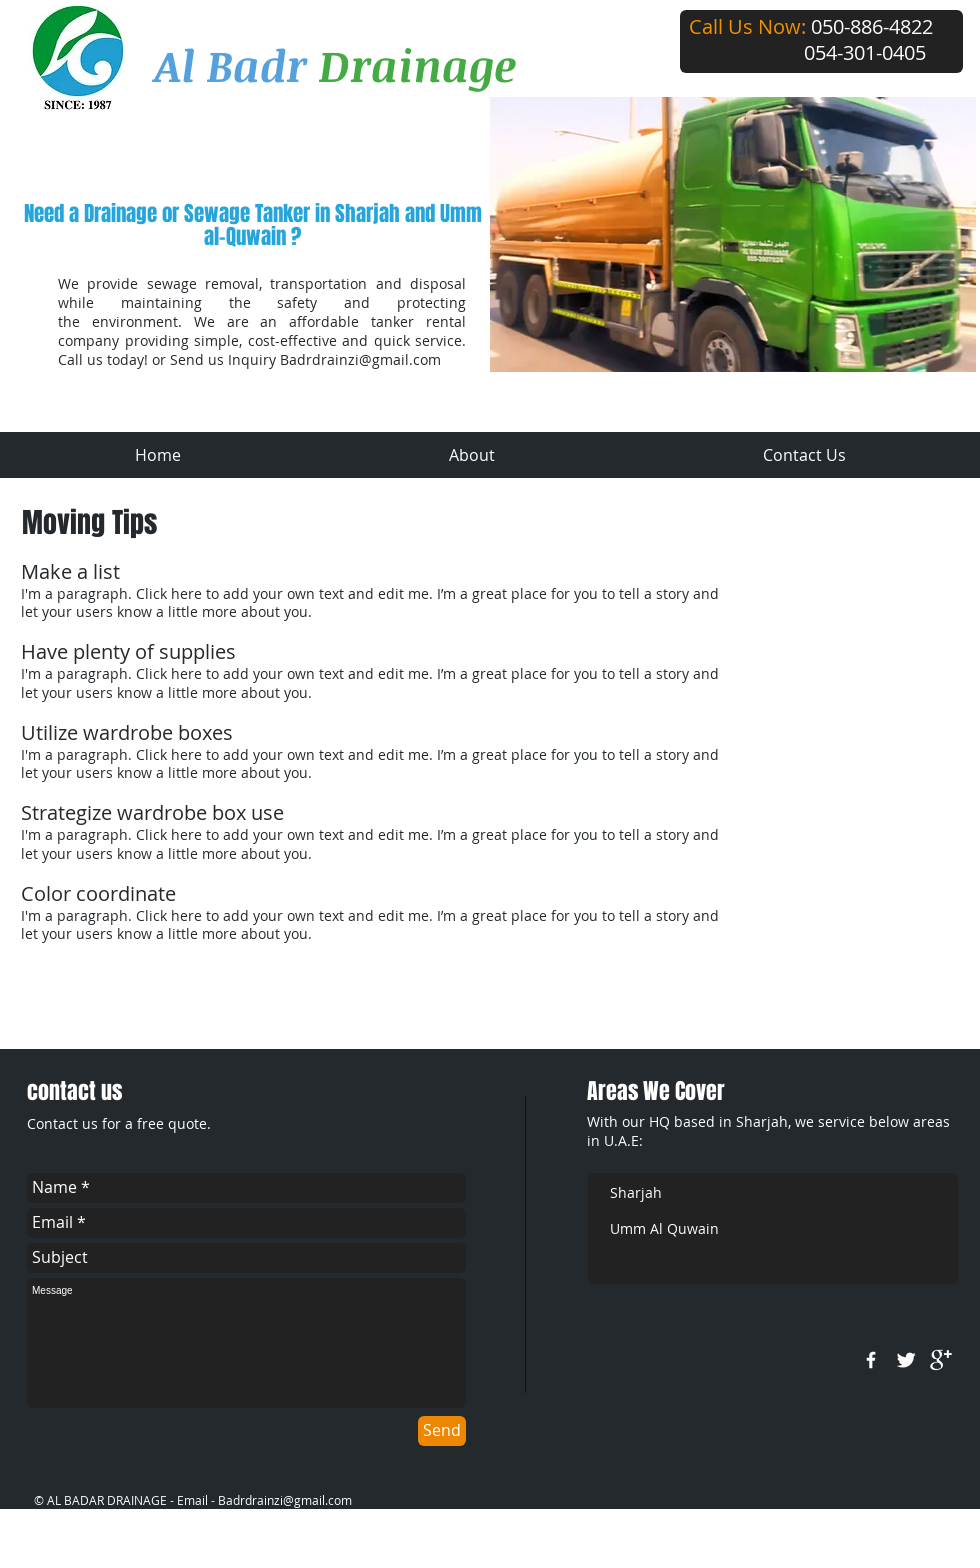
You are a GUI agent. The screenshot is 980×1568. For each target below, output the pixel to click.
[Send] (442, 1431)
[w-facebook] (871, 1360)
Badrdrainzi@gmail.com (360, 359)
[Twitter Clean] (906, 1360)
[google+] (941, 1360)
